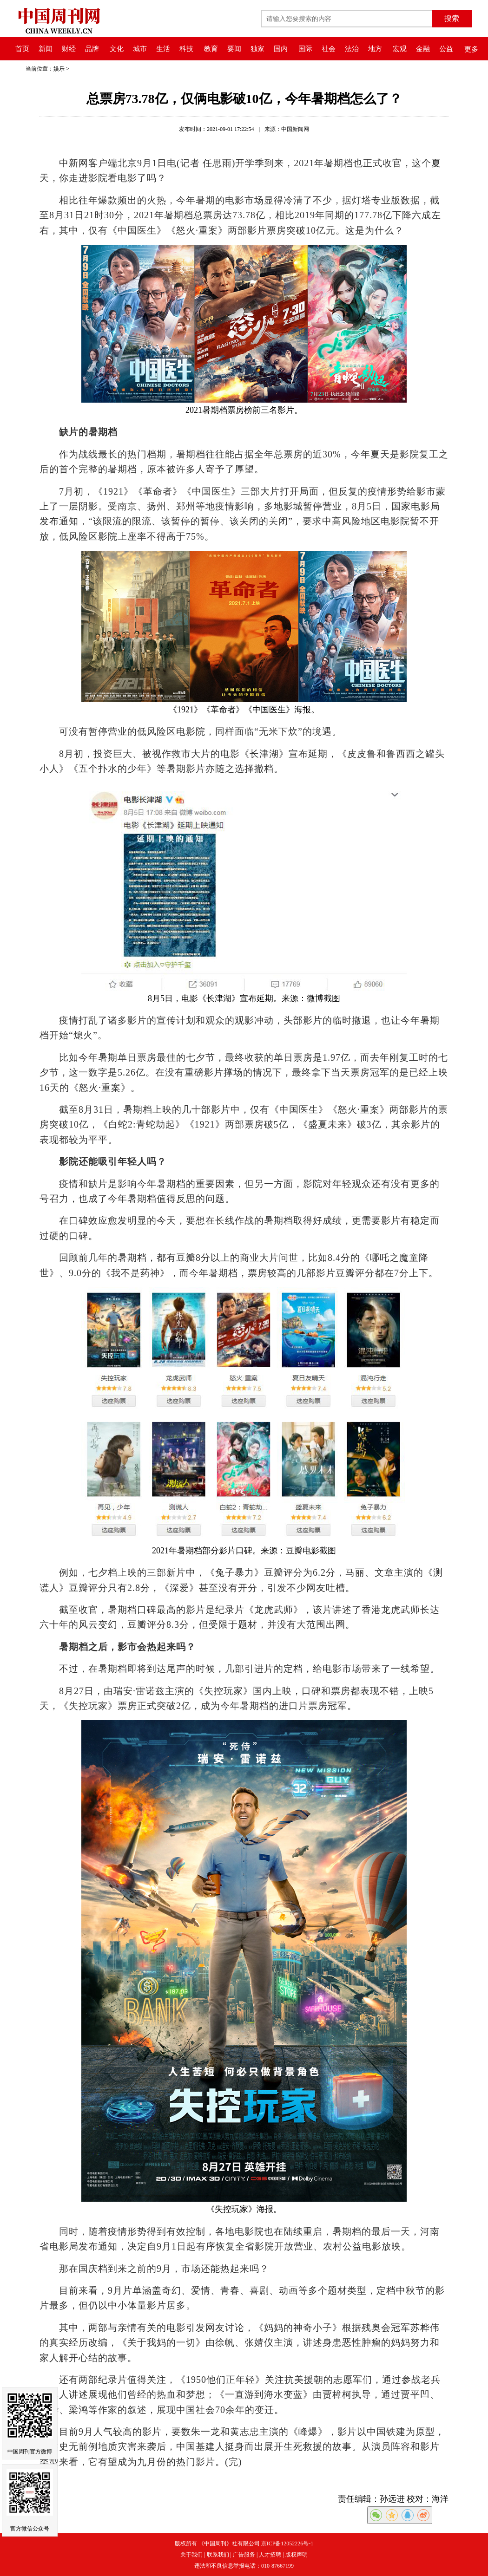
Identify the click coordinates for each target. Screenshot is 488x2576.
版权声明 (296, 2554)
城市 (140, 48)
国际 (305, 48)
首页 (22, 48)
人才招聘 (270, 2554)
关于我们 (191, 2554)
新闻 (46, 48)
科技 (186, 48)
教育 (211, 48)
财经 (69, 48)
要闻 (234, 48)
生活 (163, 48)
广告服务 (244, 2554)
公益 (446, 48)
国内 (281, 48)
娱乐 (59, 68)
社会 (329, 48)
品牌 (92, 48)
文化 (117, 48)
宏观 (400, 48)
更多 (471, 49)
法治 (352, 48)
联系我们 (218, 2554)
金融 (423, 48)
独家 (257, 48)
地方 (375, 48)
